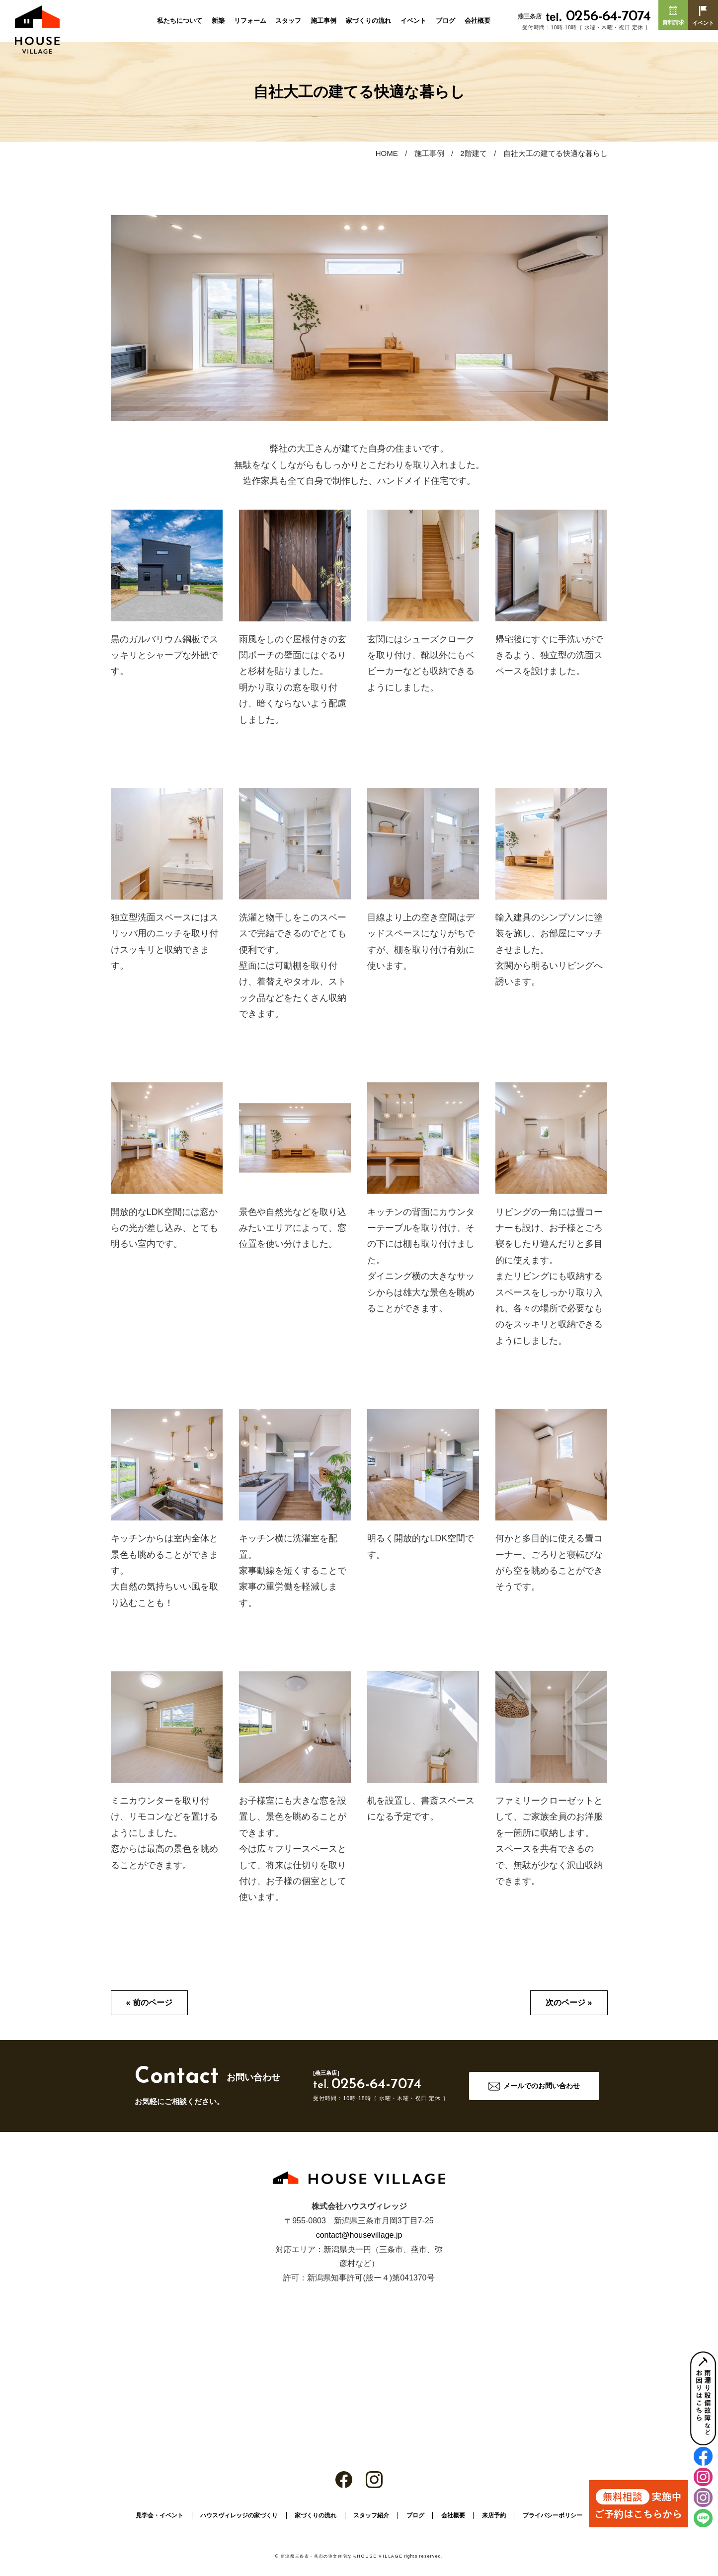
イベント (413, 20)
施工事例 (323, 20)
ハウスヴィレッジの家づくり (239, 2515)
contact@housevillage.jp (359, 2235)
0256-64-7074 (598, 16)
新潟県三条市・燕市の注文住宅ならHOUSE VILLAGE (341, 2556)
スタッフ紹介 (371, 2515)
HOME (387, 153)
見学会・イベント (159, 2515)
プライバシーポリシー (552, 2515)
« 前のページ (149, 2002)
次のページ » (569, 2002)
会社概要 (477, 20)
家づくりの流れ (368, 20)
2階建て (473, 153)
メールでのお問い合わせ (541, 2086)
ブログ (445, 20)
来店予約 (494, 2515)
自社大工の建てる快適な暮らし (555, 153)
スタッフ (288, 20)
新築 (218, 20)
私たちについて (179, 20)
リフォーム (250, 20)
